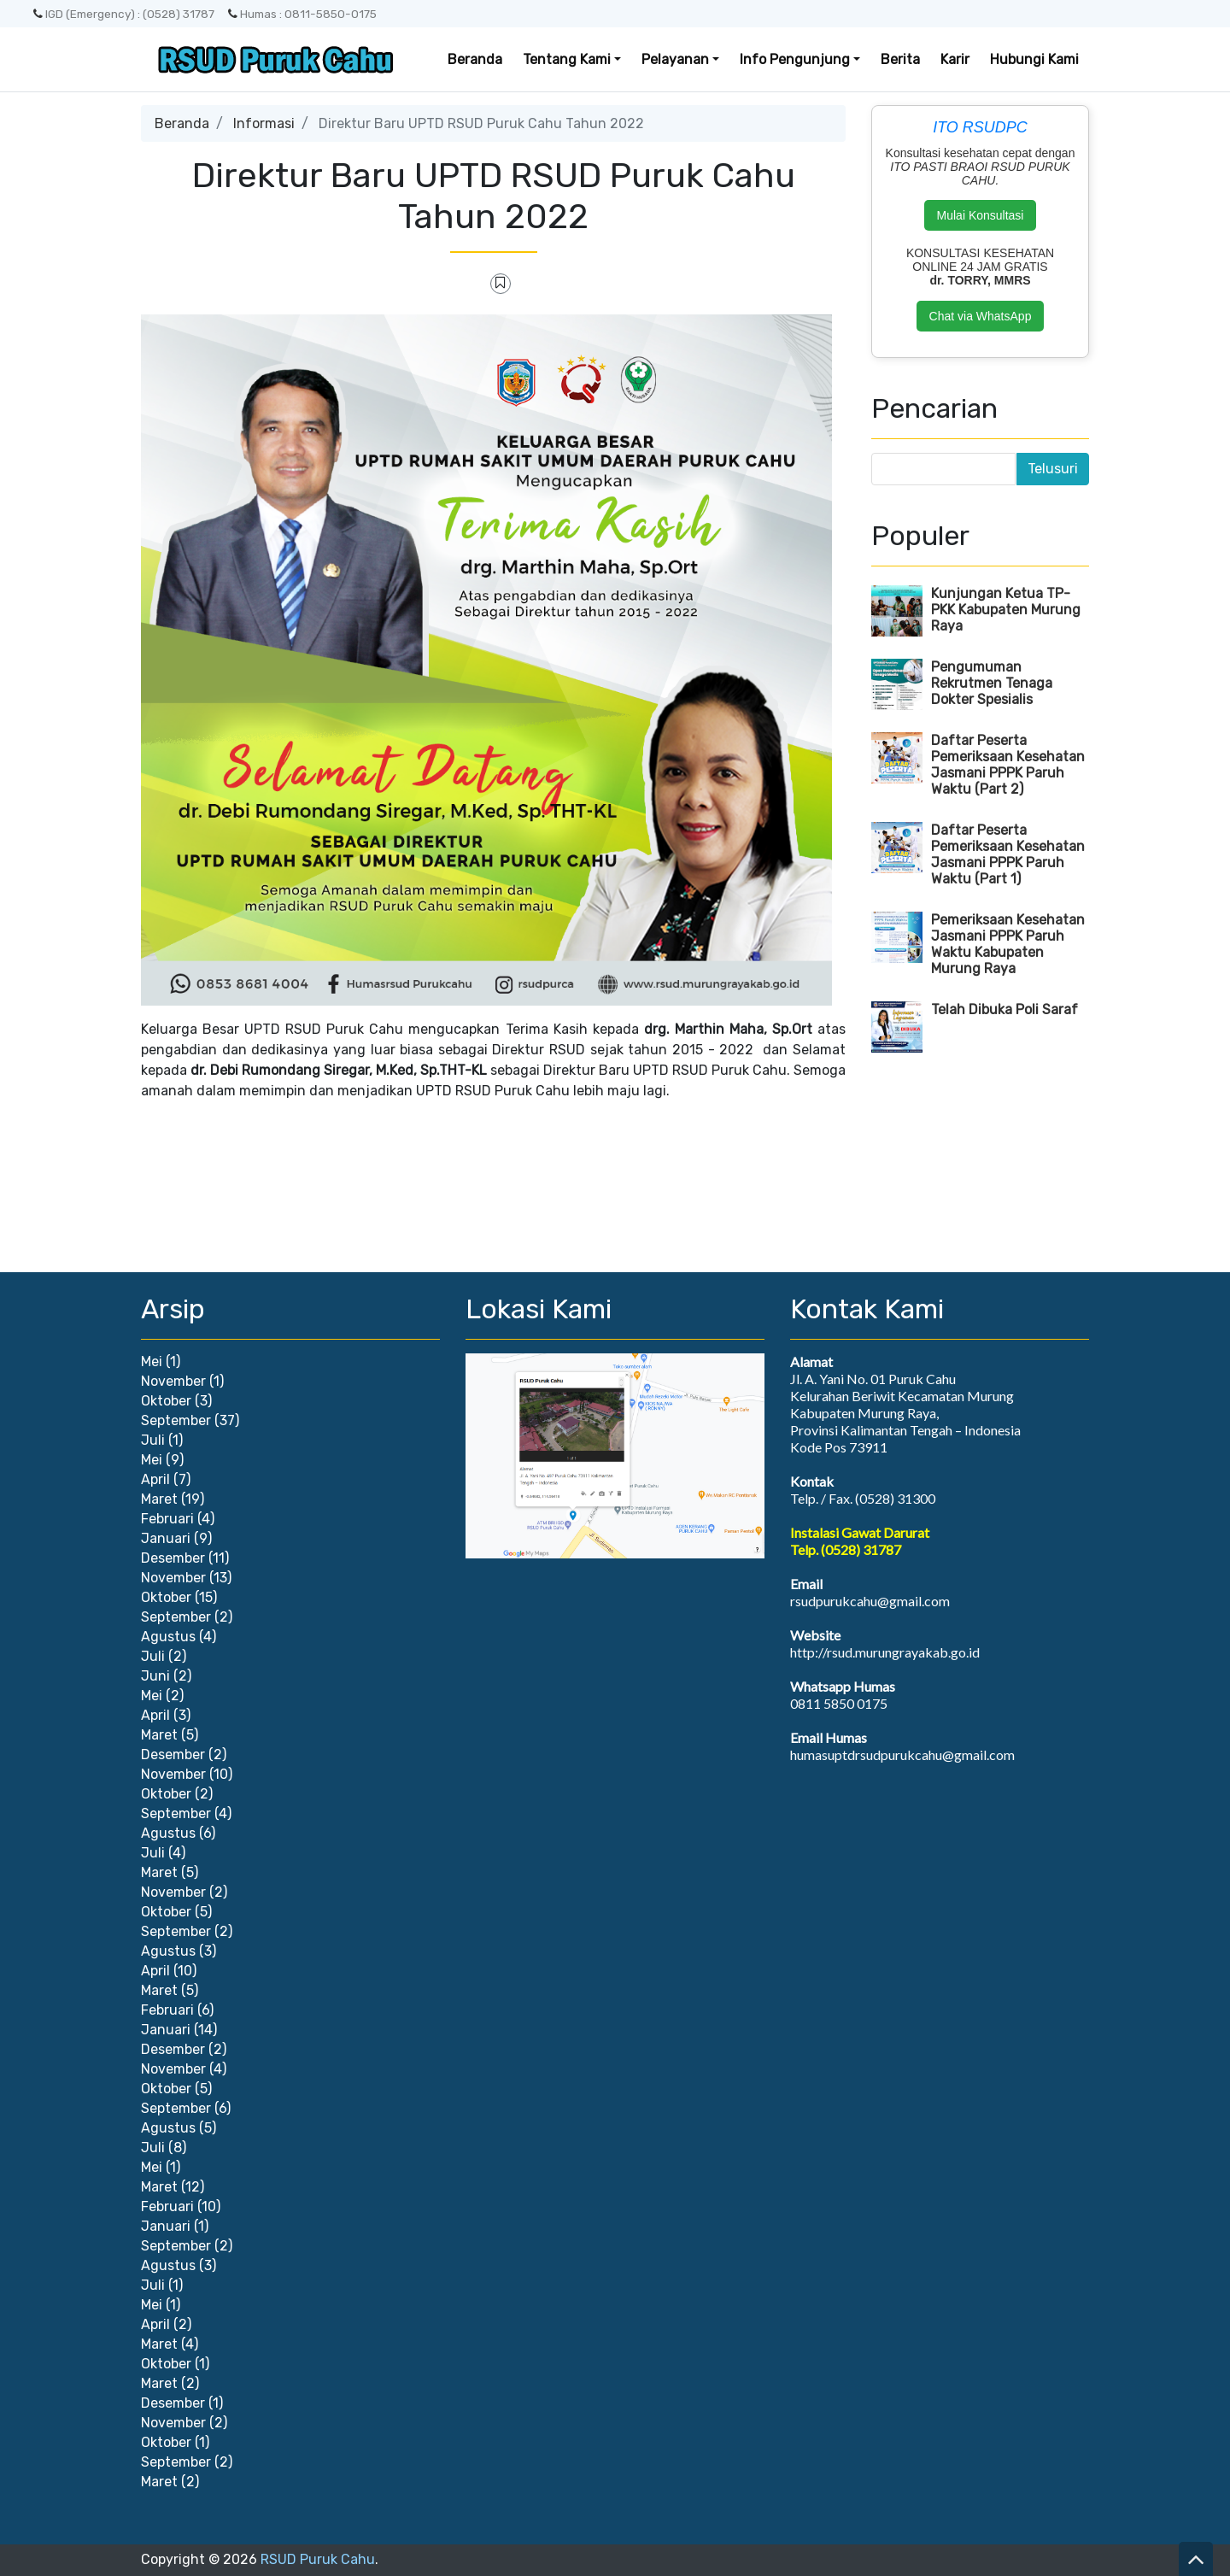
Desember (173, 1558)
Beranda (475, 59)
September (176, 1420)
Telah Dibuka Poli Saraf (1004, 1009)
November (173, 1381)
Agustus (168, 1636)
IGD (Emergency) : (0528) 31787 (123, 14)
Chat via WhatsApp (980, 316)
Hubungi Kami (1034, 59)
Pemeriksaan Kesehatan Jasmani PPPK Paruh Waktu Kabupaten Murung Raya (1008, 944)
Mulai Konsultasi (980, 215)
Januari (165, 1538)
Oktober (166, 1401)
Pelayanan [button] (675, 59)
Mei (151, 1361)
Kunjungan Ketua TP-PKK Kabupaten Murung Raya (1006, 609)
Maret (159, 1499)
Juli (153, 1440)
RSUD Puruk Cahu (318, 2559)
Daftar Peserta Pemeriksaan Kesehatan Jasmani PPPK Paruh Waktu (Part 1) (1008, 854)
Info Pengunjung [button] (795, 59)
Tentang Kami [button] (567, 59)
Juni (155, 1676)
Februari (167, 1519)
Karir (954, 59)
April (155, 1479)
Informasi (264, 123)
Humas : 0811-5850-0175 (302, 14)
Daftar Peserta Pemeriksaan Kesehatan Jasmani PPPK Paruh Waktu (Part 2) (1008, 764)
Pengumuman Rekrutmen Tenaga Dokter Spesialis (991, 683)
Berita (900, 59)
